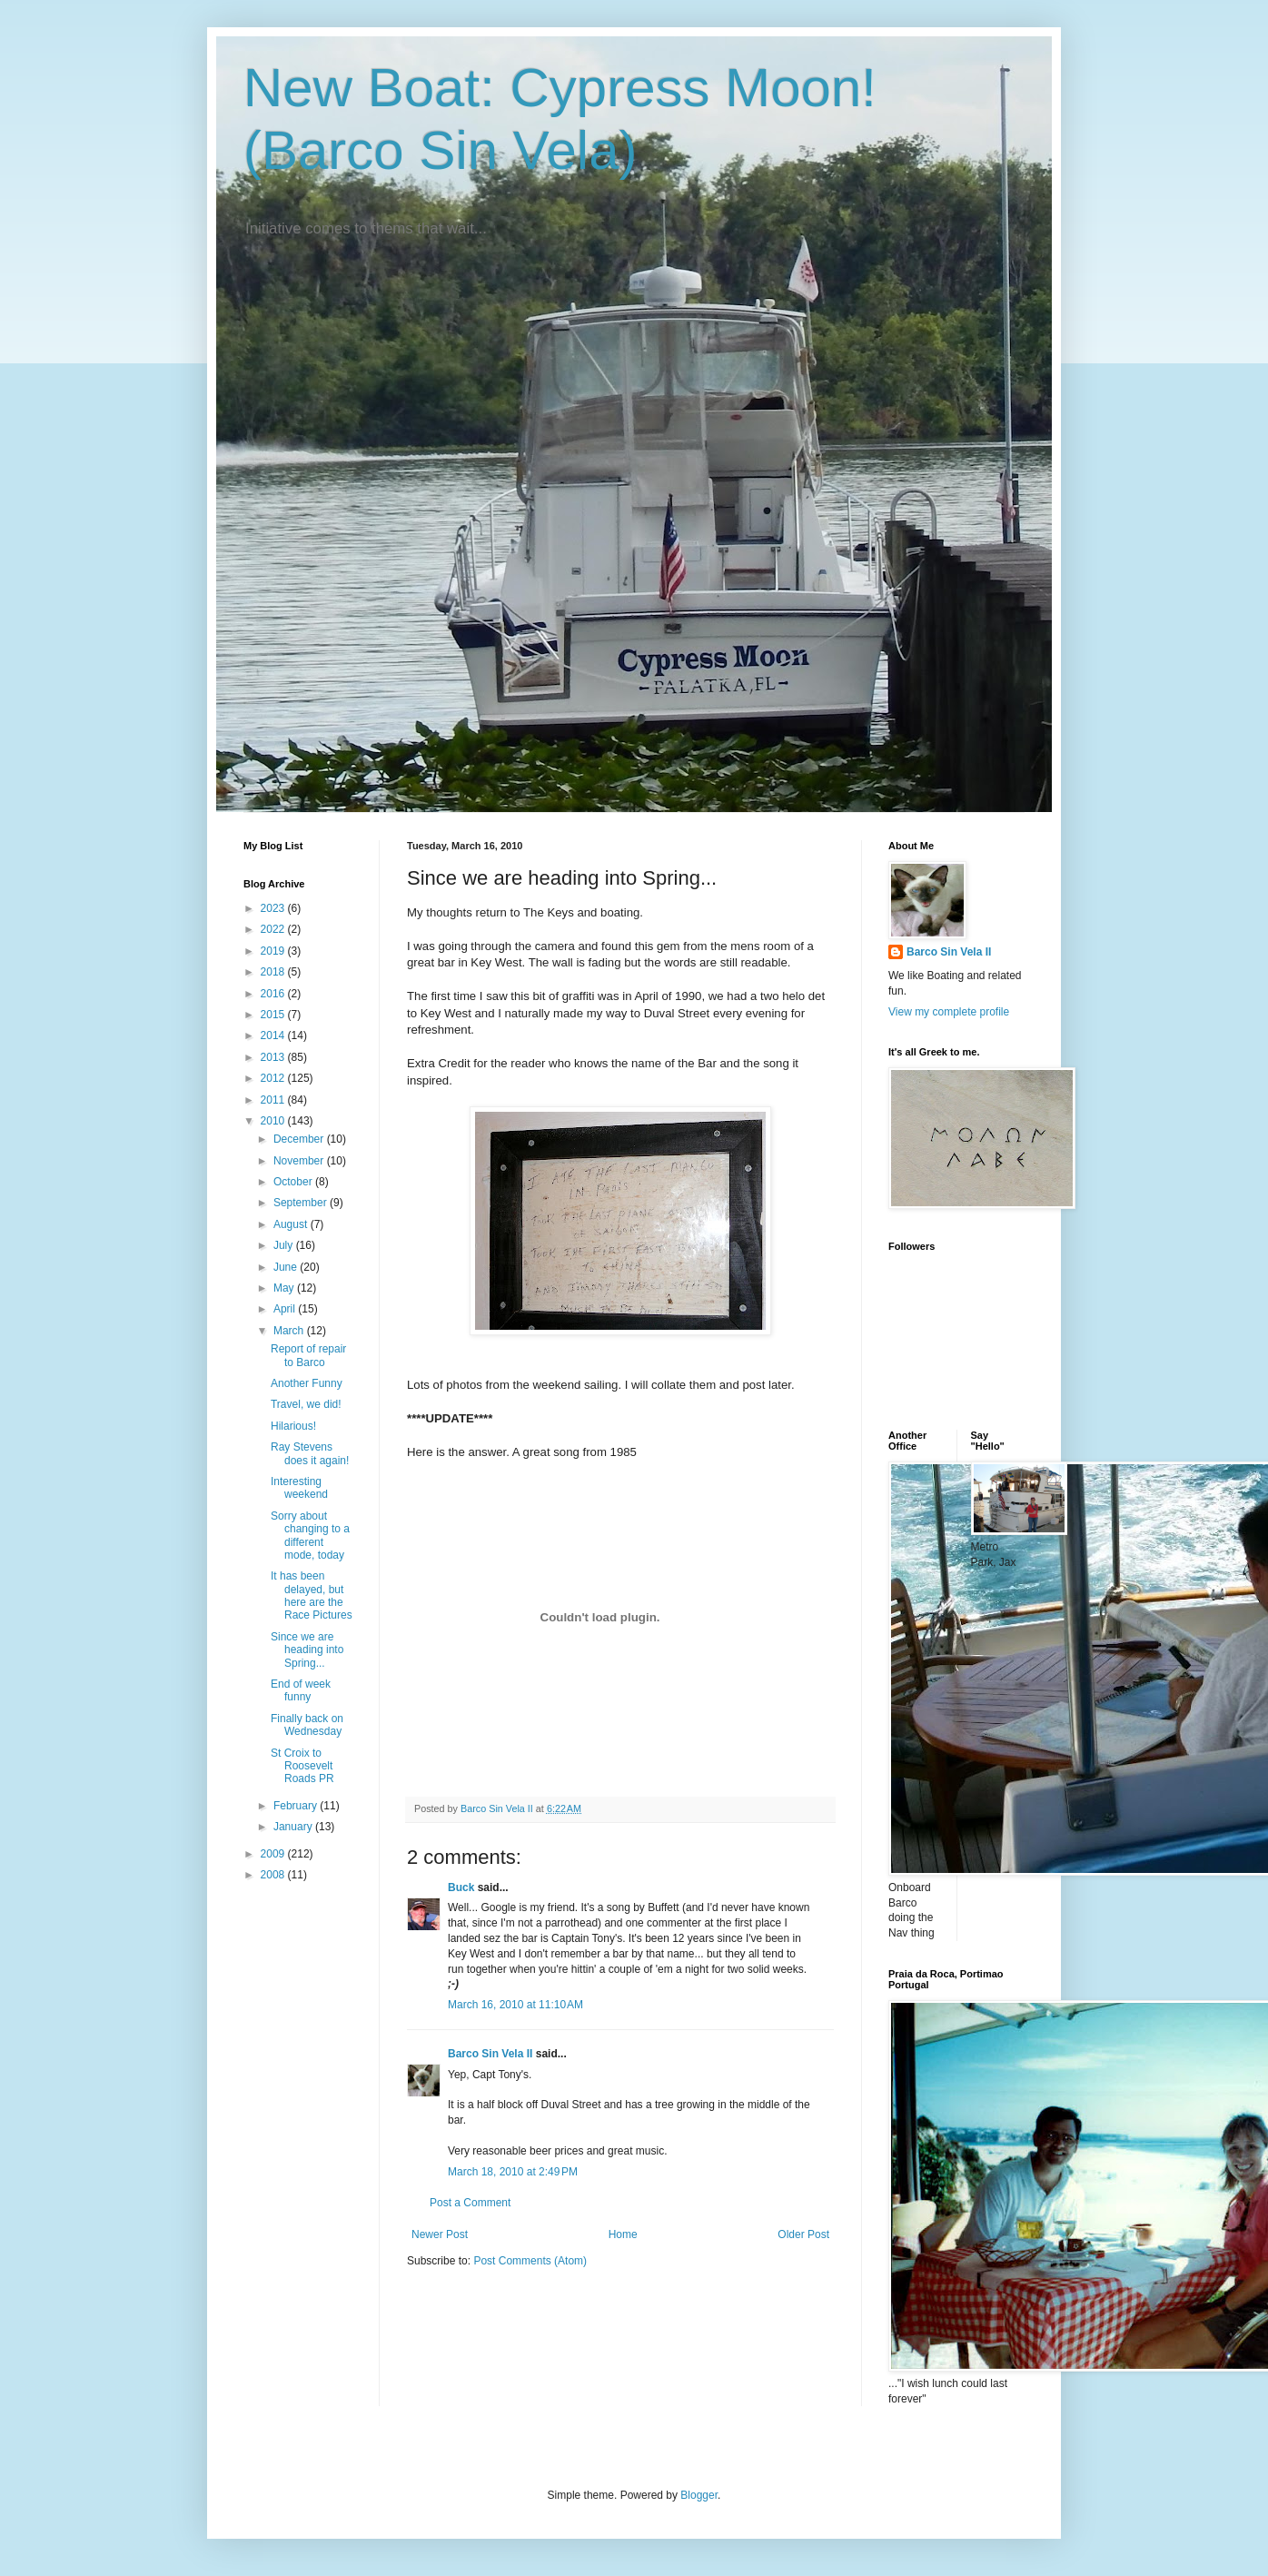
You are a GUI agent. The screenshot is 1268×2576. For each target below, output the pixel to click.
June (286, 1267)
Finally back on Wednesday (307, 1725)
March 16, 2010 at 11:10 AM (515, 2004)
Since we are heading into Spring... (307, 1649)
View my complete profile (948, 1012)
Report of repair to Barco (308, 1355)
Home (623, 2234)
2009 (274, 1854)
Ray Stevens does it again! (310, 1453)
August (292, 1224)
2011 (274, 1100)
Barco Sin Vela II (490, 2053)
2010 (274, 1121)
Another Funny (306, 1383)
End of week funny (301, 1690)
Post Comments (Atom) (530, 2260)
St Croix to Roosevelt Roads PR (302, 1766)
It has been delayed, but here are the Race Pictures (311, 1595)
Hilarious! (293, 1426)
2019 (274, 951)
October (294, 1181)
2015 (274, 1014)
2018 (274, 972)
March (290, 1330)
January (294, 1826)
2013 (274, 1057)
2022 (274, 929)
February (296, 1805)
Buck (461, 1887)
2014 (274, 1035)
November (300, 1160)
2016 (274, 993)
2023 (274, 908)
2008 (274, 1874)
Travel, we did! (306, 1404)
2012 (274, 1078)
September (301, 1202)
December (300, 1139)
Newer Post (439, 2234)
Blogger (699, 2495)
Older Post (803, 2234)
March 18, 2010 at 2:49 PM (513, 2171)
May (285, 1288)
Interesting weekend (299, 1488)
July (284, 1245)
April (285, 1309)
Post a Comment (470, 2202)
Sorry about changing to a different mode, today (310, 1535)
